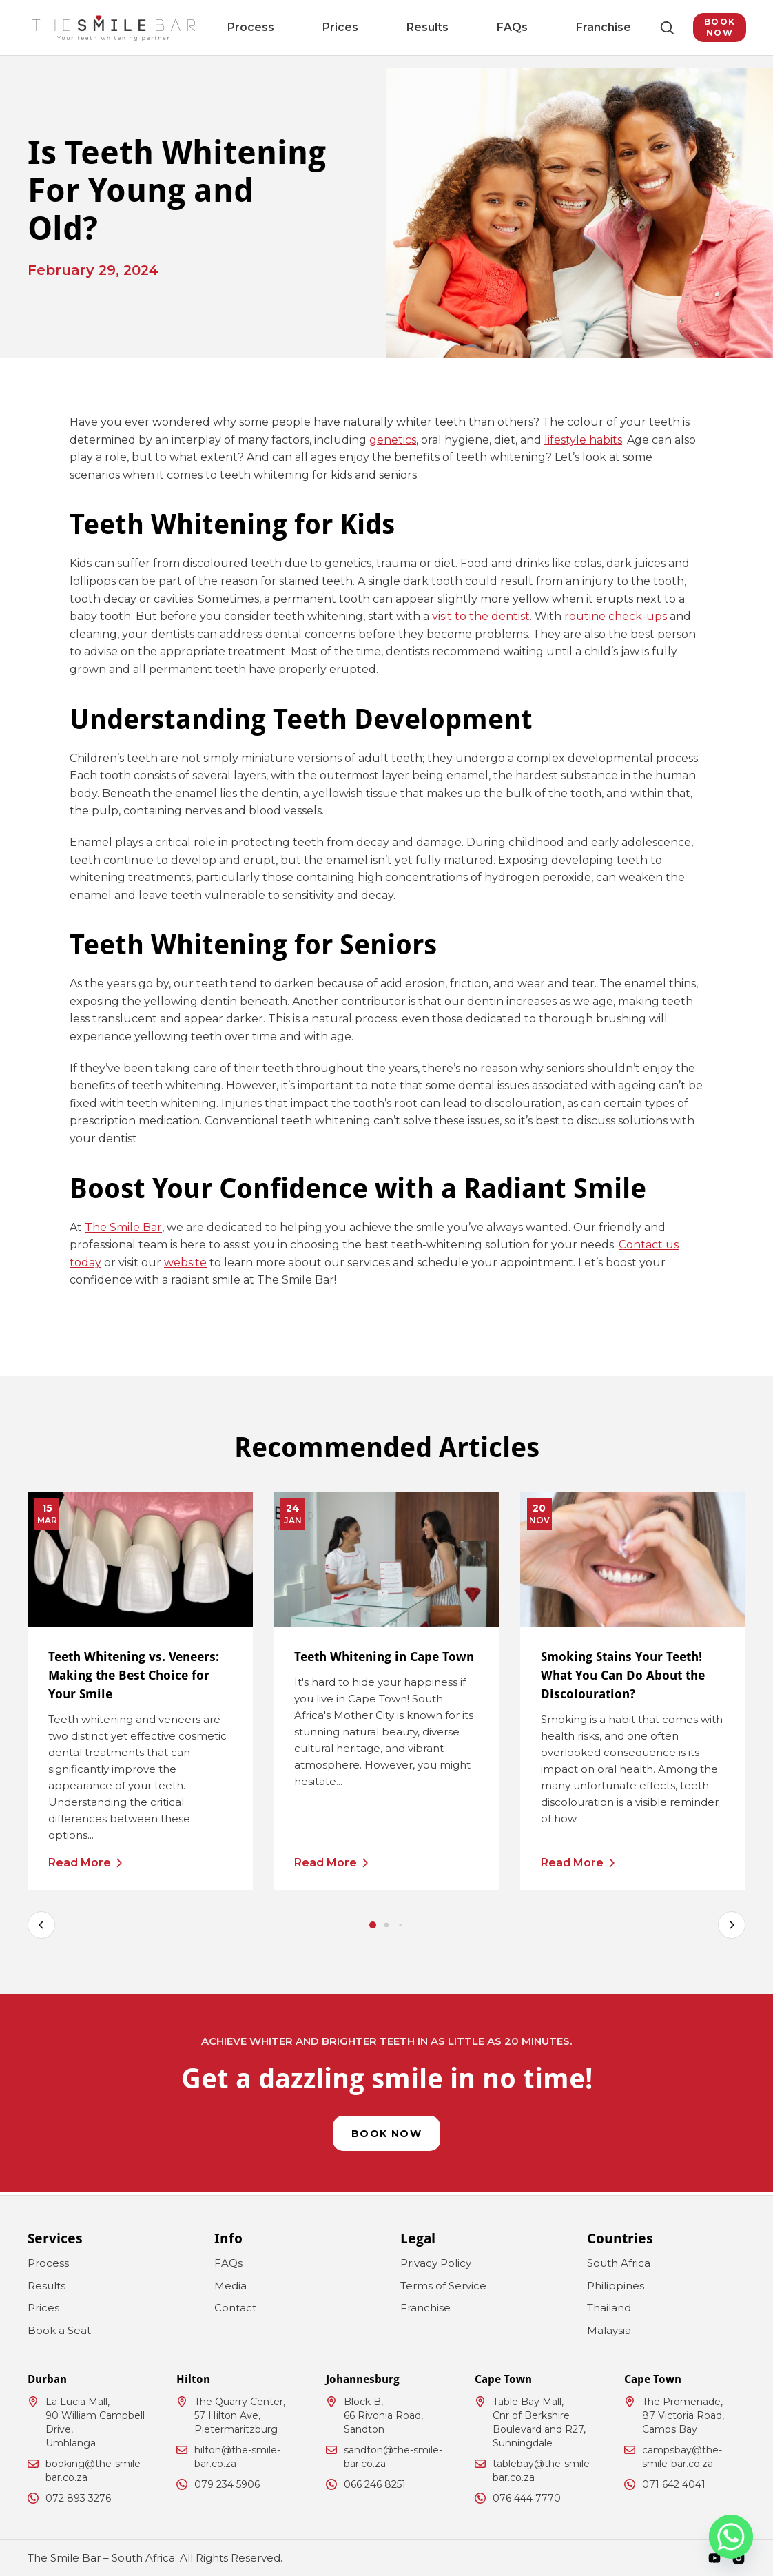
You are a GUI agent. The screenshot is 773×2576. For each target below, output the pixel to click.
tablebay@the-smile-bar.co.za (543, 2470)
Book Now (704, 27)
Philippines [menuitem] (615, 2285)
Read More (79, 1862)
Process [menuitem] (294, 27)
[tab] (372, 1924)
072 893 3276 (78, 2498)
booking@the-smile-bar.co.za (94, 2470)
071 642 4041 (673, 2484)
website (185, 1262)
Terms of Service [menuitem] (443, 2285)
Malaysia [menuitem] (609, 2330)
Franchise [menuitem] (527, 27)
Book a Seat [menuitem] (59, 2330)
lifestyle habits (583, 439)
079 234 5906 (227, 2484)
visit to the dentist (481, 616)
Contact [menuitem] (235, 2307)
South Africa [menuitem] (618, 2262)
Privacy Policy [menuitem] (435, 2262)
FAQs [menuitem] (466, 27)
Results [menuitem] (411, 27)
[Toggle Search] (636, 27)
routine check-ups (615, 616)
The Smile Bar (123, 1227)
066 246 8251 (375, 2484)
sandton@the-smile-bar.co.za (393, 2457)
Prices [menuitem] (353, 27)
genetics (392, 439)
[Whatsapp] (731, 2537)
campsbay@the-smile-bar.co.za (682, 2457)
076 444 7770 (527, 2498)
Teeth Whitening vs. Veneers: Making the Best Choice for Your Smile (133, 1675)
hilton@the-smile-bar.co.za (237, 2457)
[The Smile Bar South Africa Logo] (114, 27)
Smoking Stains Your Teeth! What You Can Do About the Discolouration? (623, 1675)
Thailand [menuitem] (609, 2307)
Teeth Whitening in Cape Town (384, 1656)
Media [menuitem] (230, 2285)
